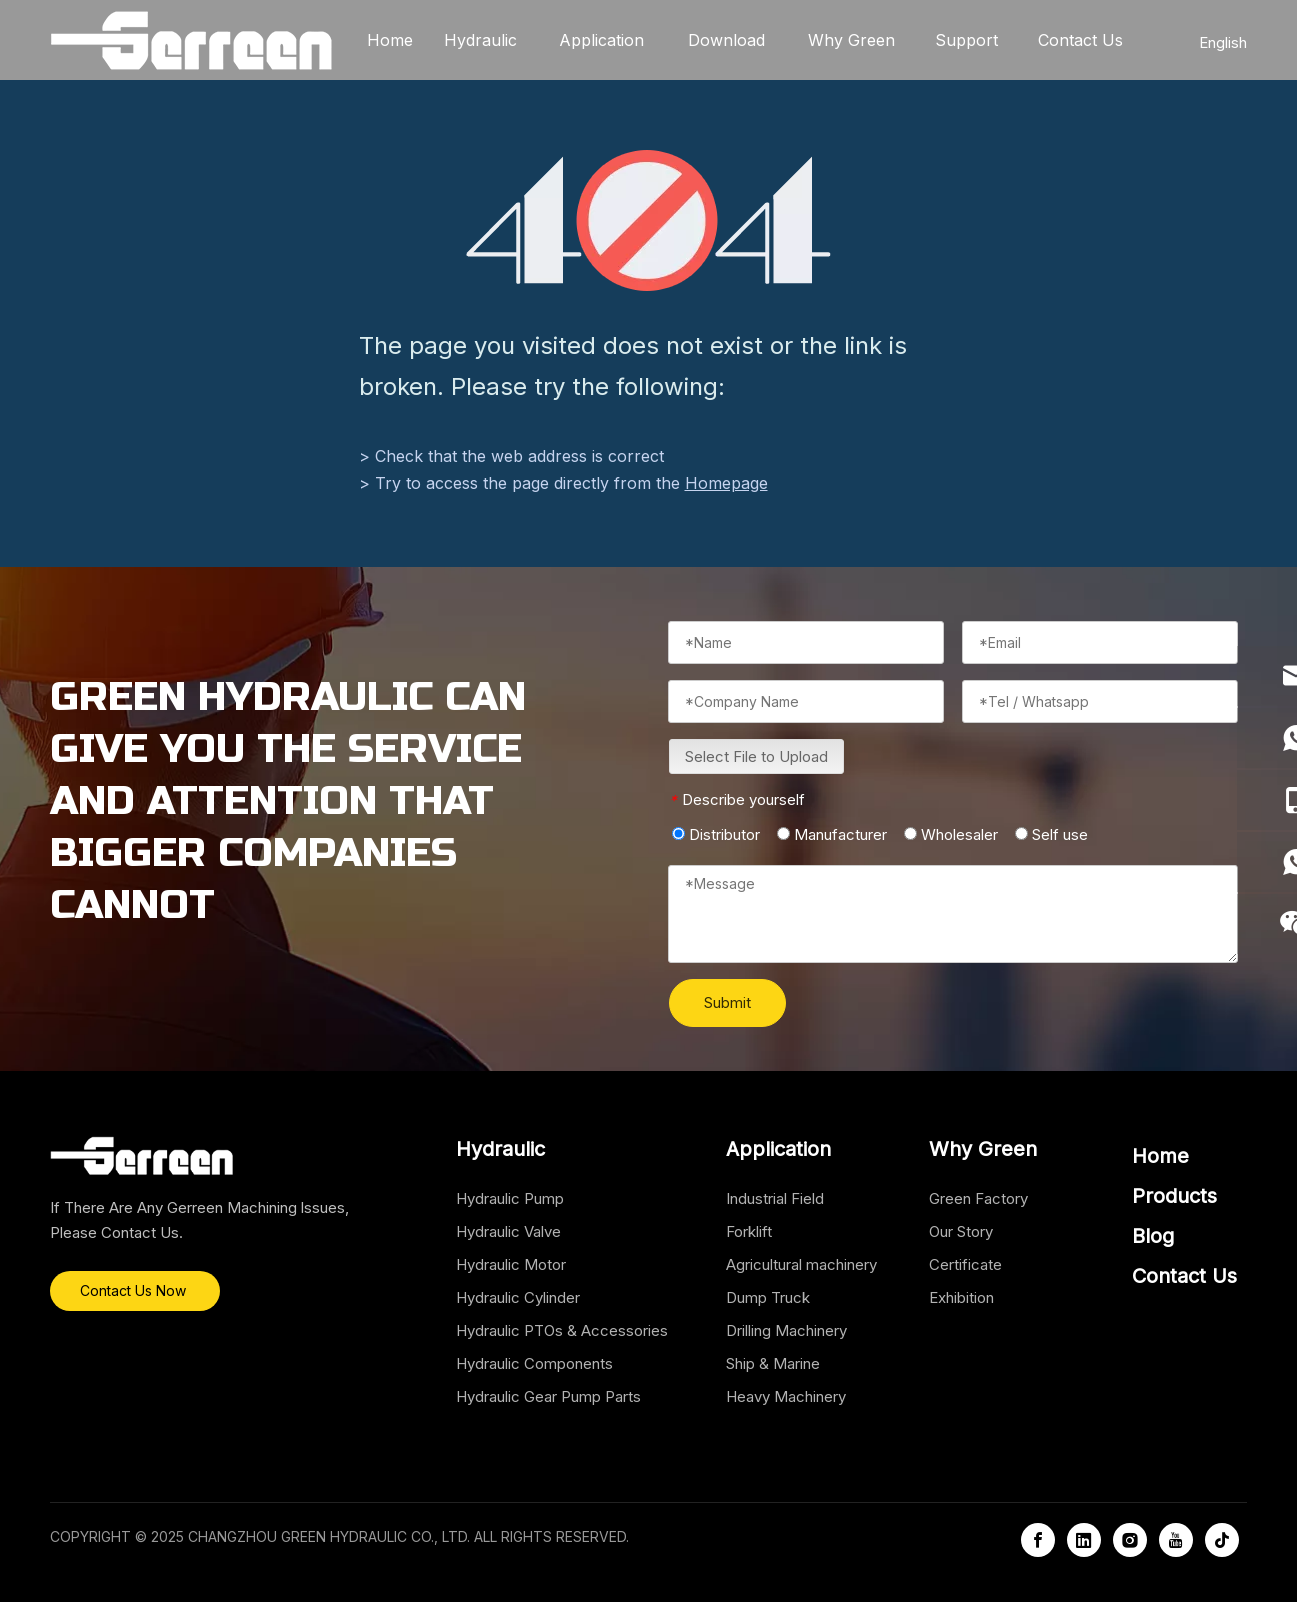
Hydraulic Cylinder (518, 1297)
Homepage (726, 483)
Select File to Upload (756, 756)
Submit (727, 1002)
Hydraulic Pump (510, 1198)
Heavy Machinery (786, 1396)
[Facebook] (1038, 1540)
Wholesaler (951, 834)
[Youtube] (1176, 1540)
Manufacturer (832, 834)
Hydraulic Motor (511, 1264)
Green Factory (978, 1198)
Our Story (961, 1231)
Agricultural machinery (801, 1264)
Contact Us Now (135, 1290)
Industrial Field (775, 1198)
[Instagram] (1130, 1540)
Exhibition (961, 1297)
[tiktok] (1222, 1540)
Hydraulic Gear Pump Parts (548, 1396)
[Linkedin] (1084, 1540)
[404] (648, 220)
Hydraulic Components (534, 1363)
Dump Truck (768, 1297)
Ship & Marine (773, 1363)
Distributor (716, 834)
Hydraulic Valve (508, 1231)
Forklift (749, 1231)
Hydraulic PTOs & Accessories (562, 1330)
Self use (1051, 834)
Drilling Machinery (786, 1330)
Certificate (965, 1264)
